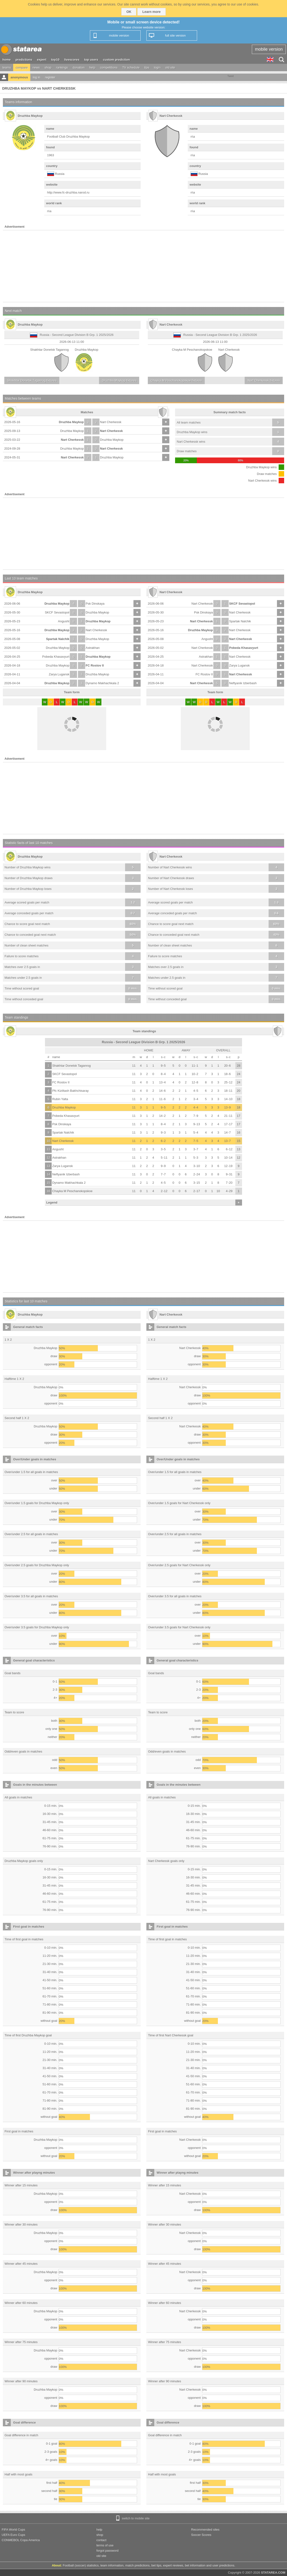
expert (41, 59)
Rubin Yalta (60, 1099)
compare (22, 67)
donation (79, 67)
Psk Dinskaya (95, 603)
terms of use (105, 2545)
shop (47, 67)
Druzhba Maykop (71, 422)
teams (6, 67)
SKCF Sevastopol (57, 612)
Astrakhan (93, 648)
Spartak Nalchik (57, 639)
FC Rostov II (95, 665)
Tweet (230, 76)
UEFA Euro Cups (13, 2535)
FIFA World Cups (13, 2529)
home (6, 59)
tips (146, 67)
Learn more (151, 12)
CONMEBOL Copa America (21, 2540)
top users (91, 59)
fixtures (31, 380)
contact (101, 2540)
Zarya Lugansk (59, 674)
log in (36, 77)
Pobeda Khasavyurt (55, 656)
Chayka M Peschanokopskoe (72, 1191)
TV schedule (130, 67)
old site (170, 67)
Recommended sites (205, 2529)
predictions (24, 59)
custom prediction (116, 59)
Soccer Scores (201, 2535)
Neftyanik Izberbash (243, 683)
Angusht (63, 621)
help (92, 67)
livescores (71, 59)
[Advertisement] (143, 266)
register (50, 77)
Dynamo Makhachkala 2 (102, 683)
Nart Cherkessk (110, 422)
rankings (62, 67)
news (36, 67)
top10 (55, 59)
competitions (108, 67)
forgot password (107, 2550)
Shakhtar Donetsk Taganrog (71, 1065)
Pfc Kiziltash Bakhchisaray (70, 1090)
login (157, 67)
